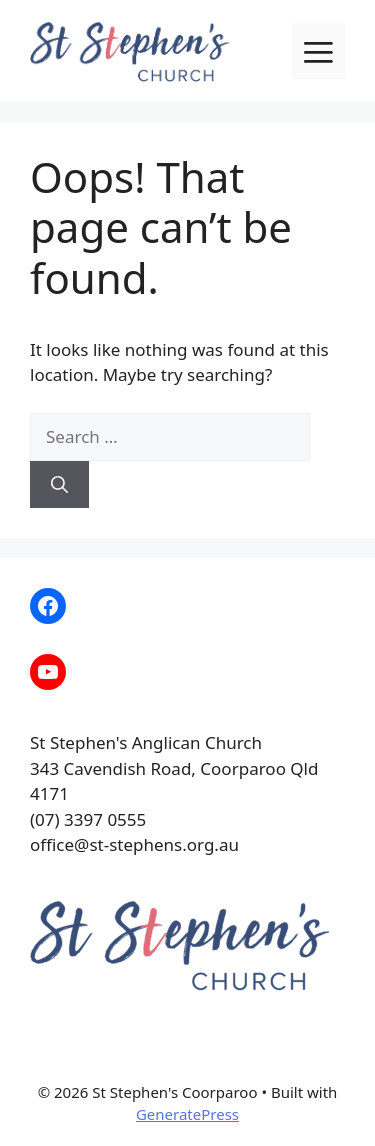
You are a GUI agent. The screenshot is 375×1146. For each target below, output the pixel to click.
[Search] (59, 485)
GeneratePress (187, 1114)
